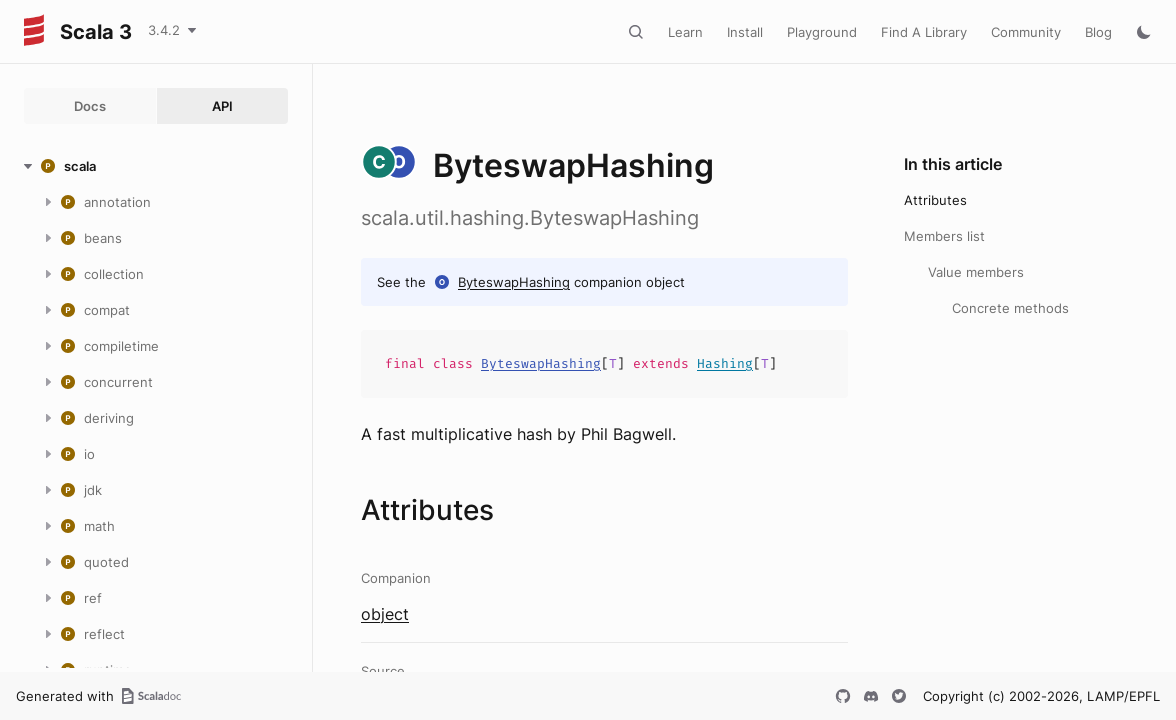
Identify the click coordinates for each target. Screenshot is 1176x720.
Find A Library (924, 32)
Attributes (935, 200)
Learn (685, 32)
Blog (1098, 32)
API (222, 106)
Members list (944, 236)
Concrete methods (1010, 308)
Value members (976, 272)
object (385, 614)
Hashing (725, 363)
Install (745, 32)
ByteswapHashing (514, 282)
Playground (822, 32)
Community (1026, 32)
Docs (90, 106)
